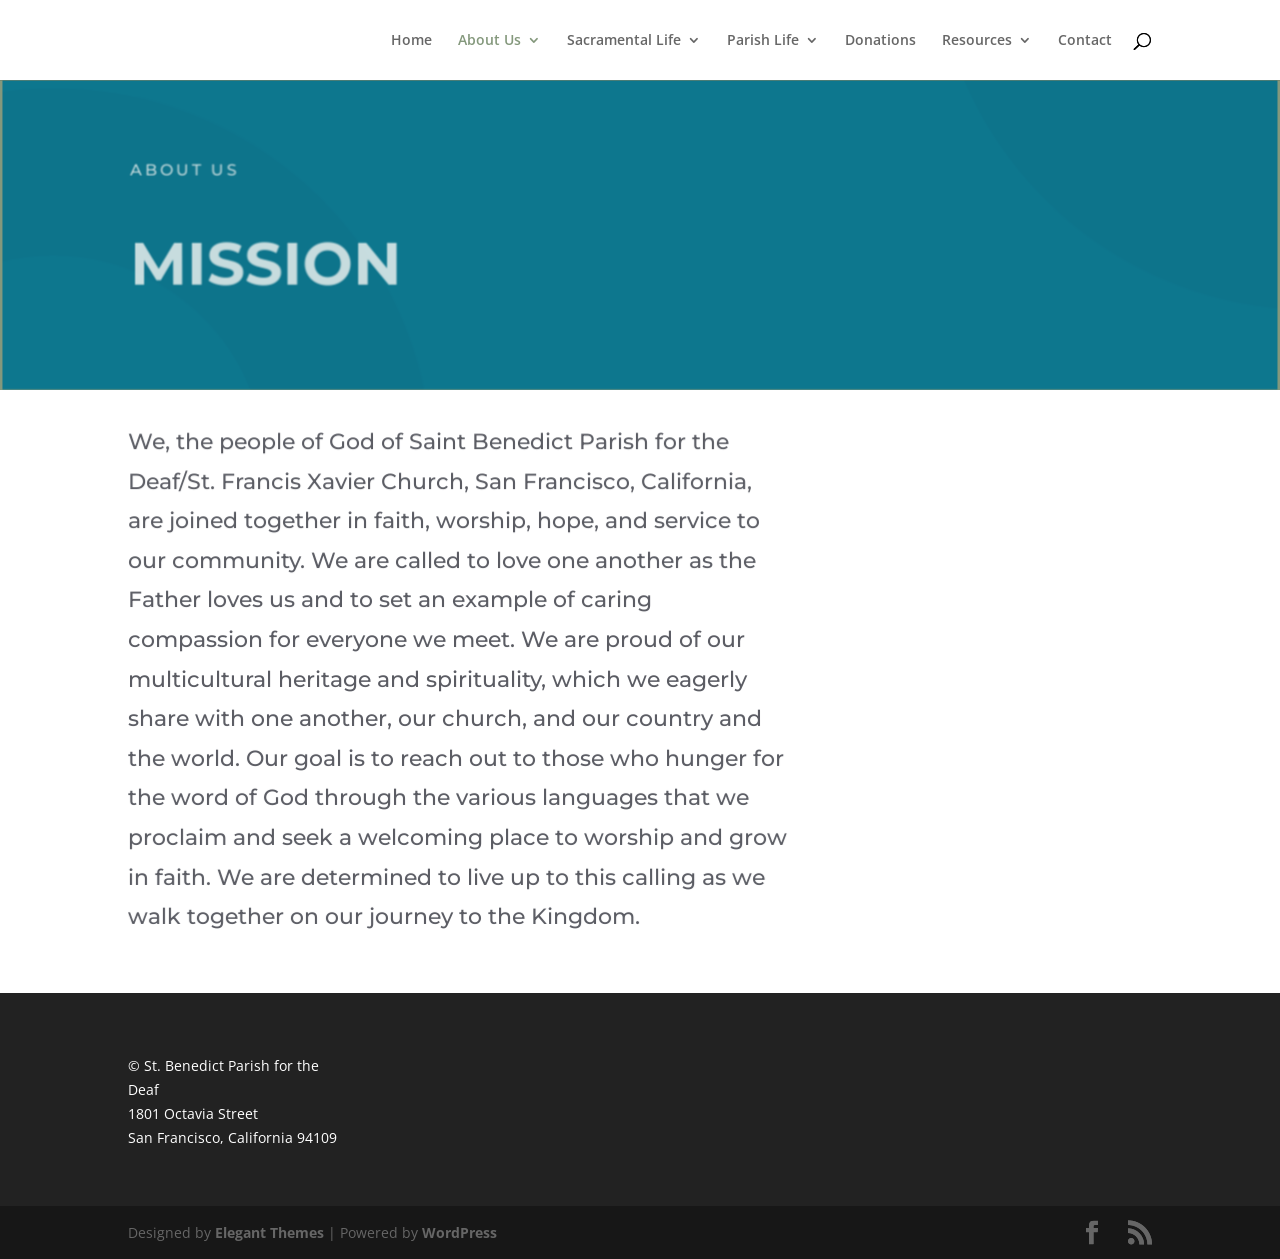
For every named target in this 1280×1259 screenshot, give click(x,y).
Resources (977, 41)
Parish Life (763, 41)
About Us (489, 41)
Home (411, 41)
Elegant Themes (269, 1232)
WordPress (459, 1232)
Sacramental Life (624, 41)
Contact (1085, 41)
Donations (880, 41)
